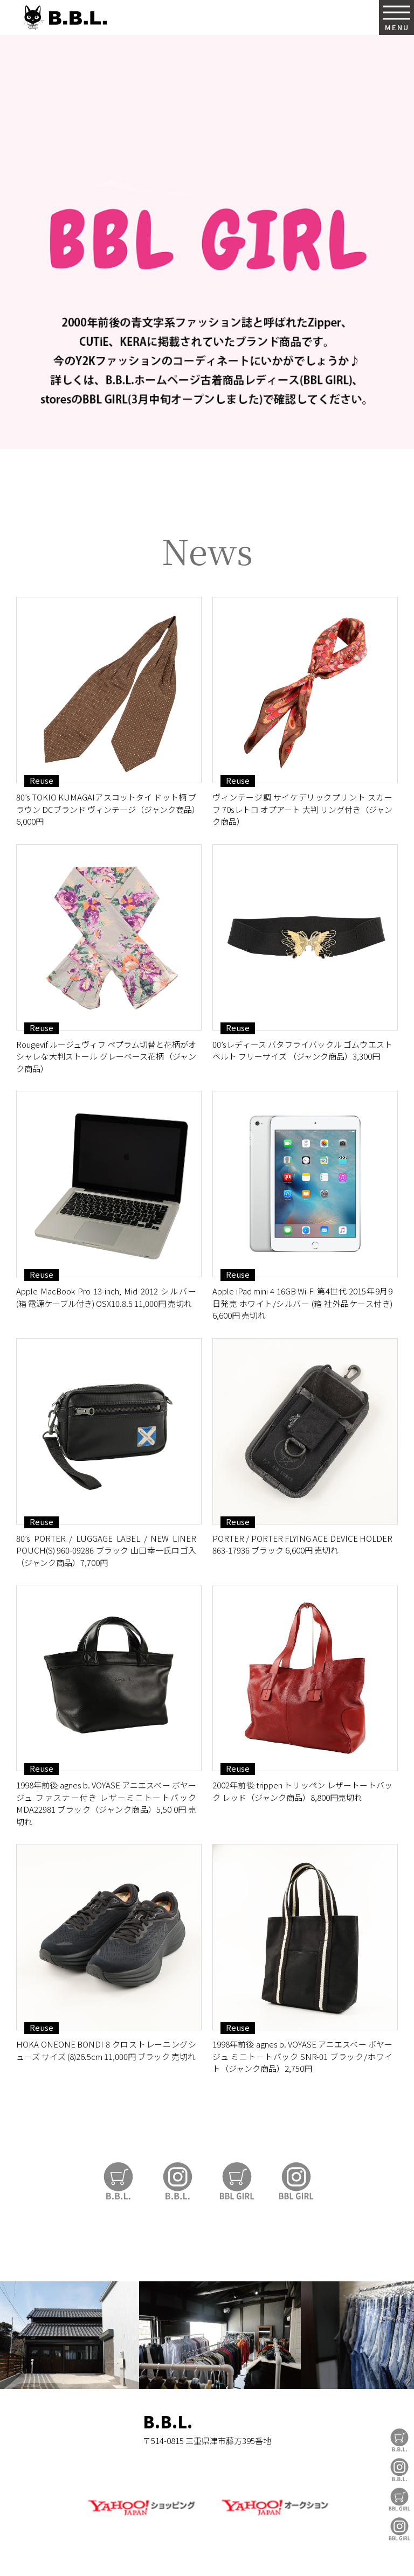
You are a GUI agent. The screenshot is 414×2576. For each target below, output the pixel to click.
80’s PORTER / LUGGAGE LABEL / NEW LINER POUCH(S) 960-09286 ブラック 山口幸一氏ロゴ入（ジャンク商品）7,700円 (106, 1550)
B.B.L (64, 17)
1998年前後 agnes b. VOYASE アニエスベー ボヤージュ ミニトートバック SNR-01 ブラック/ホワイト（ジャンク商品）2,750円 (302, 2056)
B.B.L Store (399, 2440)
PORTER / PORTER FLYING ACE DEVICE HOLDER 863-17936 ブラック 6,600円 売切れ (302, 1544)
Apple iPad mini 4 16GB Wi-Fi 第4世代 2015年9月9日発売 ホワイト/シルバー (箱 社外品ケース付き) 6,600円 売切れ (302, 1303)
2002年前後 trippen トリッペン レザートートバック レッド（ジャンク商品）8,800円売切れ (302, 1791)
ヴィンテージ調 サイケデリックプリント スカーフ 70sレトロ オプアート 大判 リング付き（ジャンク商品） (302, 809)
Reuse (41, 780)
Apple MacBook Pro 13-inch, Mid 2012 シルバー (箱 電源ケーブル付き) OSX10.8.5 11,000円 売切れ (106, 1297)
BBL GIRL (399, 2529)
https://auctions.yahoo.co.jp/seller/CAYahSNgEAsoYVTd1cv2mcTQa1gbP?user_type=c (207, 476)
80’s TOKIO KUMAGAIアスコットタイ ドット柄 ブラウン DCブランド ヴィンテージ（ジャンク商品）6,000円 (106, 809)
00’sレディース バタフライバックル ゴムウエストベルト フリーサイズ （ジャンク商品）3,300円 (302, 1050)
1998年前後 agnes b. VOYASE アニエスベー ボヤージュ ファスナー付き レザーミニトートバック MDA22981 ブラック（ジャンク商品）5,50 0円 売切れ (106, 1803)
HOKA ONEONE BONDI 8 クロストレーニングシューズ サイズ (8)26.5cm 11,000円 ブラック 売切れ (106, 2050)
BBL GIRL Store (399, 2499)
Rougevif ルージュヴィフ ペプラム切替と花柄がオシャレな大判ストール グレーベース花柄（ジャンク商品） (106, 1056)
